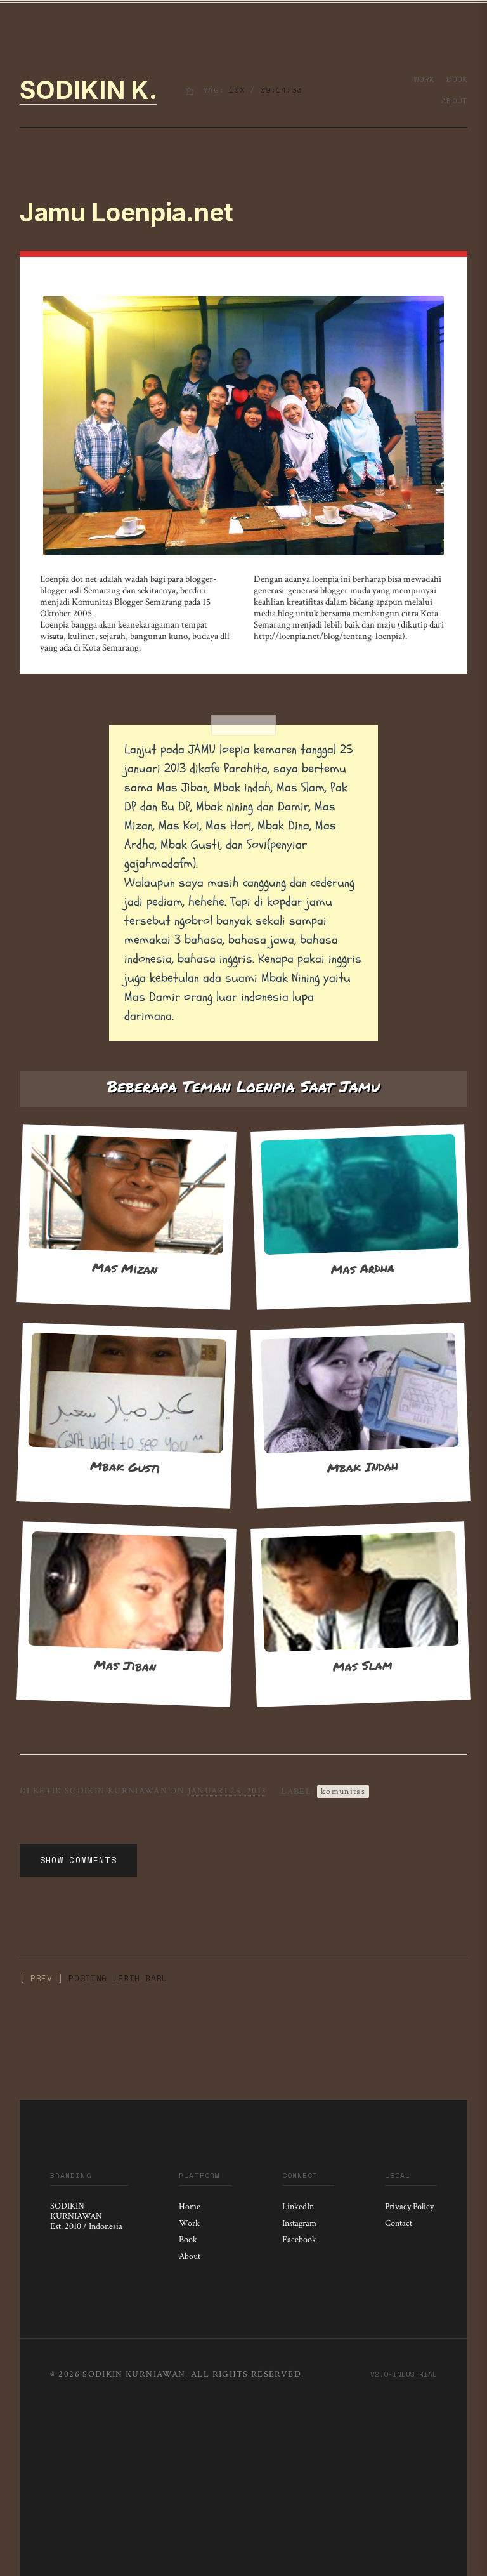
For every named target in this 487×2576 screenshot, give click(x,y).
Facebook (299, 2239)
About (454, 100)
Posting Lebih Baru (117, 1978)
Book (456, 79)
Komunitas (343, 1791)
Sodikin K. (88, 90)
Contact (398, 2223)
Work (424, 79)
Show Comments (78, 1860)
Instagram (299, 2223)
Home (189, 2206)
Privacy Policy (409, 2206)
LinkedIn (298, 2206)
